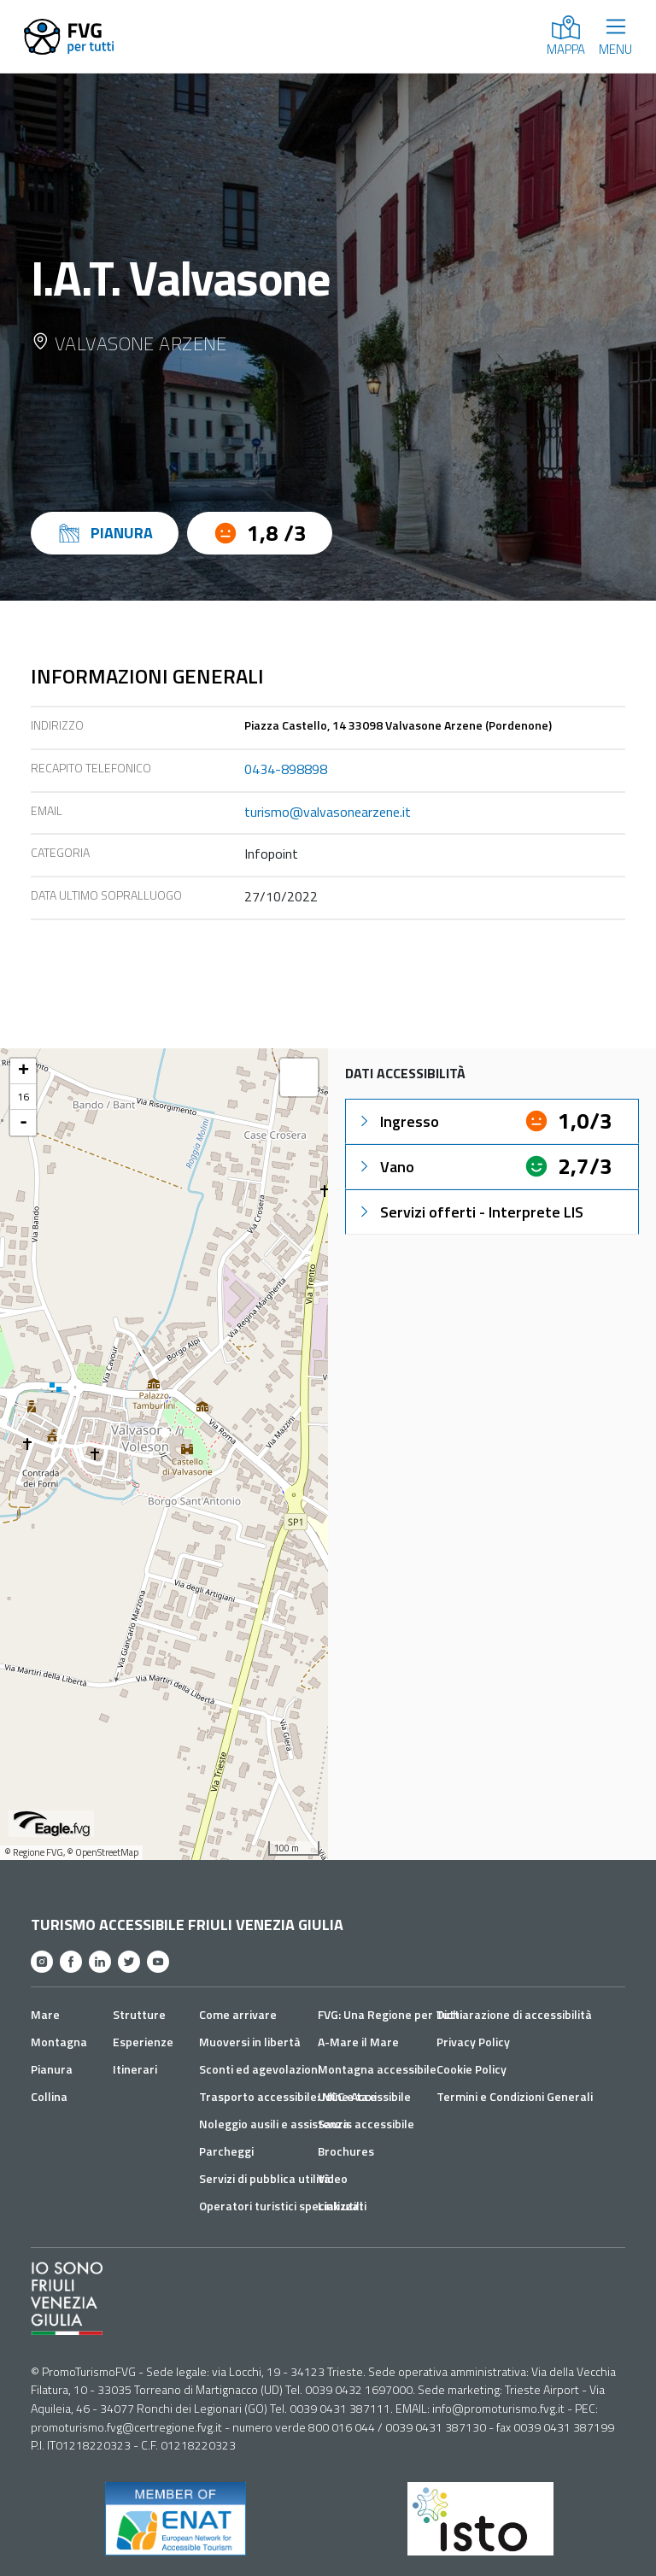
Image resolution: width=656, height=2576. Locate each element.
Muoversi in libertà (250, 2042)
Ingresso (397, 1121)
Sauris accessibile (366, 2124)
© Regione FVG (33, 1852)
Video (333, 2178)
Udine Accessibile (364, 2096)
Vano (385, 1166)
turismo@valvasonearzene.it (327, 811)
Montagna (59, 2042)
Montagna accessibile (377, 2069)
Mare (45, 2014)
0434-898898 (285, 769)
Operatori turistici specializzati (282, 2206)
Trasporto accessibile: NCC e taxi (288, 2096)
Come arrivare (238, 2014)
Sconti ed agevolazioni (259, 2069)
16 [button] (23, 1096)
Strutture (139, 2014)
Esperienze (143, 2042)
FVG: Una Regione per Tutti (390, 2014)
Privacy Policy (473, 2042)
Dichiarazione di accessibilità (514, 2014)
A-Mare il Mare (358, 2042)
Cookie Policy (471, 2069)
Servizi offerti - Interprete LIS (469, 1211)
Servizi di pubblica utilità (265, 2178)
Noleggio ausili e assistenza (274, 2124)
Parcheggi (226, 2151)
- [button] (23, 1122)
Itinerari (135, 2069)
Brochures (346, 2151)
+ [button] (23, 1071)
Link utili (340, 2206)
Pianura (52, 2069)
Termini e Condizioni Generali (514, 2096)
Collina (49, 2096)
